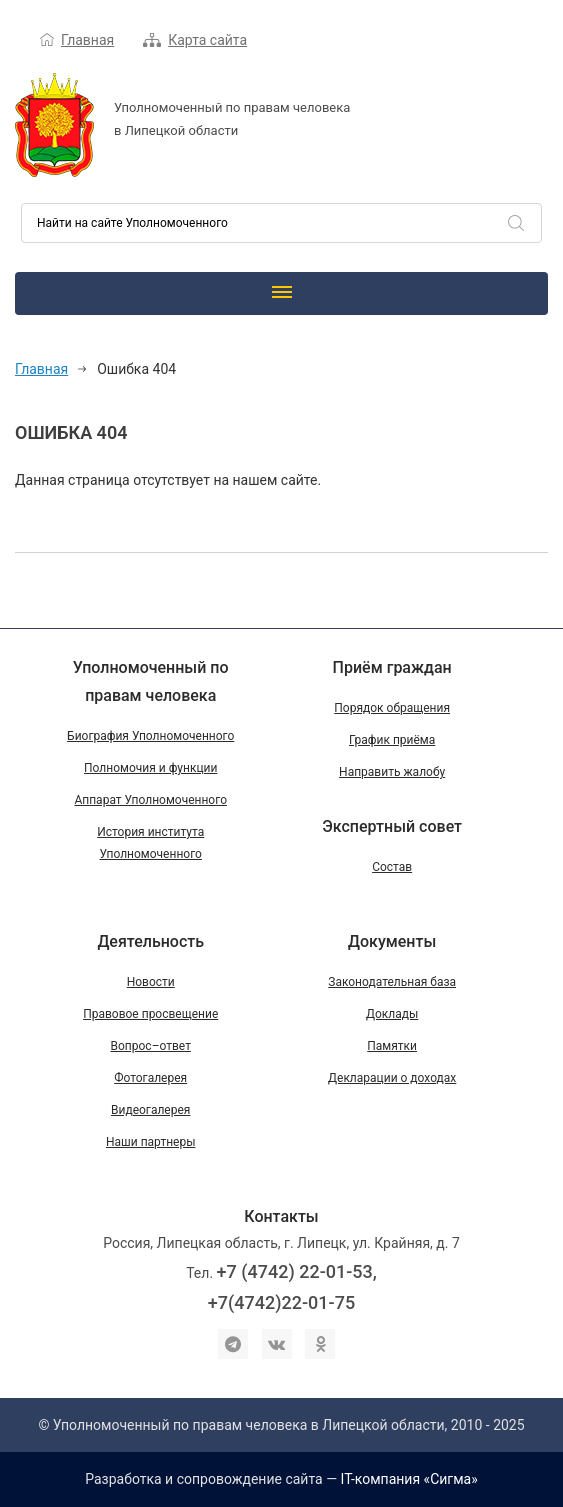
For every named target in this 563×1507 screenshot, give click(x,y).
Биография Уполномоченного (150, 736)
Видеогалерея (150, 1110)
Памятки (392, 1046)
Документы (392, 941)
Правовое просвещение (150, 1014)
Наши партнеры (151, 1142)
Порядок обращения (392, 708)
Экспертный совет (392, 826)
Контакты (281, 1216)
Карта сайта (207, 40)
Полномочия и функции (150, 768)
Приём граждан (392, 667)
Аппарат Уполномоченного (150, 800)
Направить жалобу (392, 772)
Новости (151, 982)
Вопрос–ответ (151, 1046)
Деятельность (150, 941)
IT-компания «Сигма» (409, 1479)
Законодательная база (392, 982)
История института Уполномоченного (150, 843)
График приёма (392, 740)
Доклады (392, 1014)
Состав (392, 867)
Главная (87, 40)
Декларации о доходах (392, 1078)
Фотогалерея (150, 1078)
